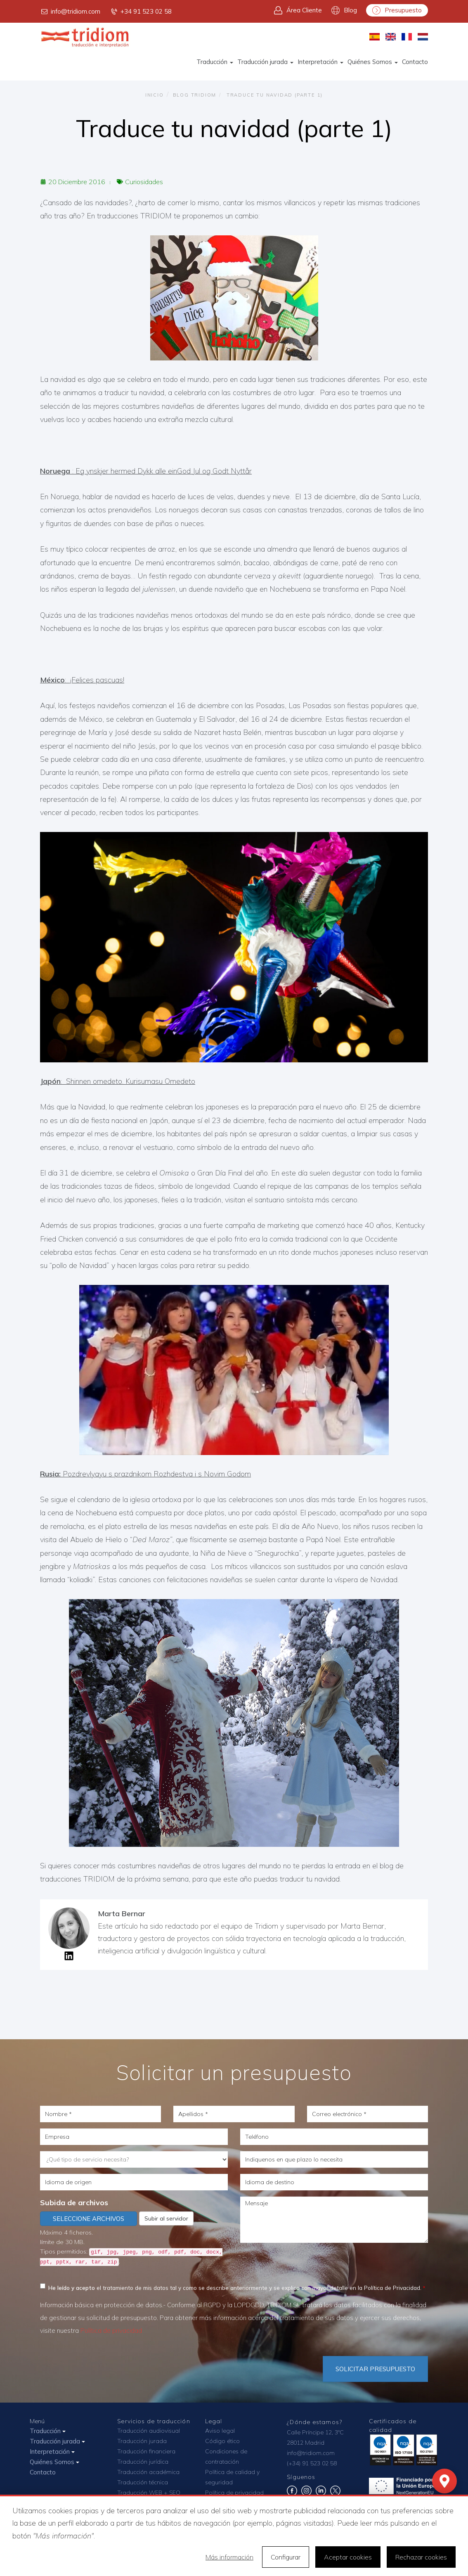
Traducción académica (148, 2472)
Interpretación (320, 62)
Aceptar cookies (348, 2557)
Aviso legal (220, 2430)
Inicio (154, 95)
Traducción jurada (265, 62)
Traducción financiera (146, 2451)
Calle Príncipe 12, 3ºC (315, 2432)
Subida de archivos (74, 2202)
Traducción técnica (142, 2482)
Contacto (415, 62)
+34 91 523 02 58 (141, 11)
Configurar (285, 2557)
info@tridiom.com (70, 11)
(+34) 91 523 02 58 (312, 2463)
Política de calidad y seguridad (232, 2477)
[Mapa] (444, 2481)
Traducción (214, 62)
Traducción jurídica (142, 2461)
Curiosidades (144, 182)
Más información (229, 2557)
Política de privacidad (111, 2330)
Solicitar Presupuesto (375, 2369)
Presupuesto (397, 10)
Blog (344, 10)
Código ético (222, 2441)
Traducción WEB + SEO (148, 2492)
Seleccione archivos (88, 2219)
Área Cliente (298, 10)
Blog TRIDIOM (195, 95)
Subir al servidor (166, 2218)
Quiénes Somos (372, 62)
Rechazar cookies (421, 2557)
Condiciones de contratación (226, 2456)
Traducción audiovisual (148, 2430)
